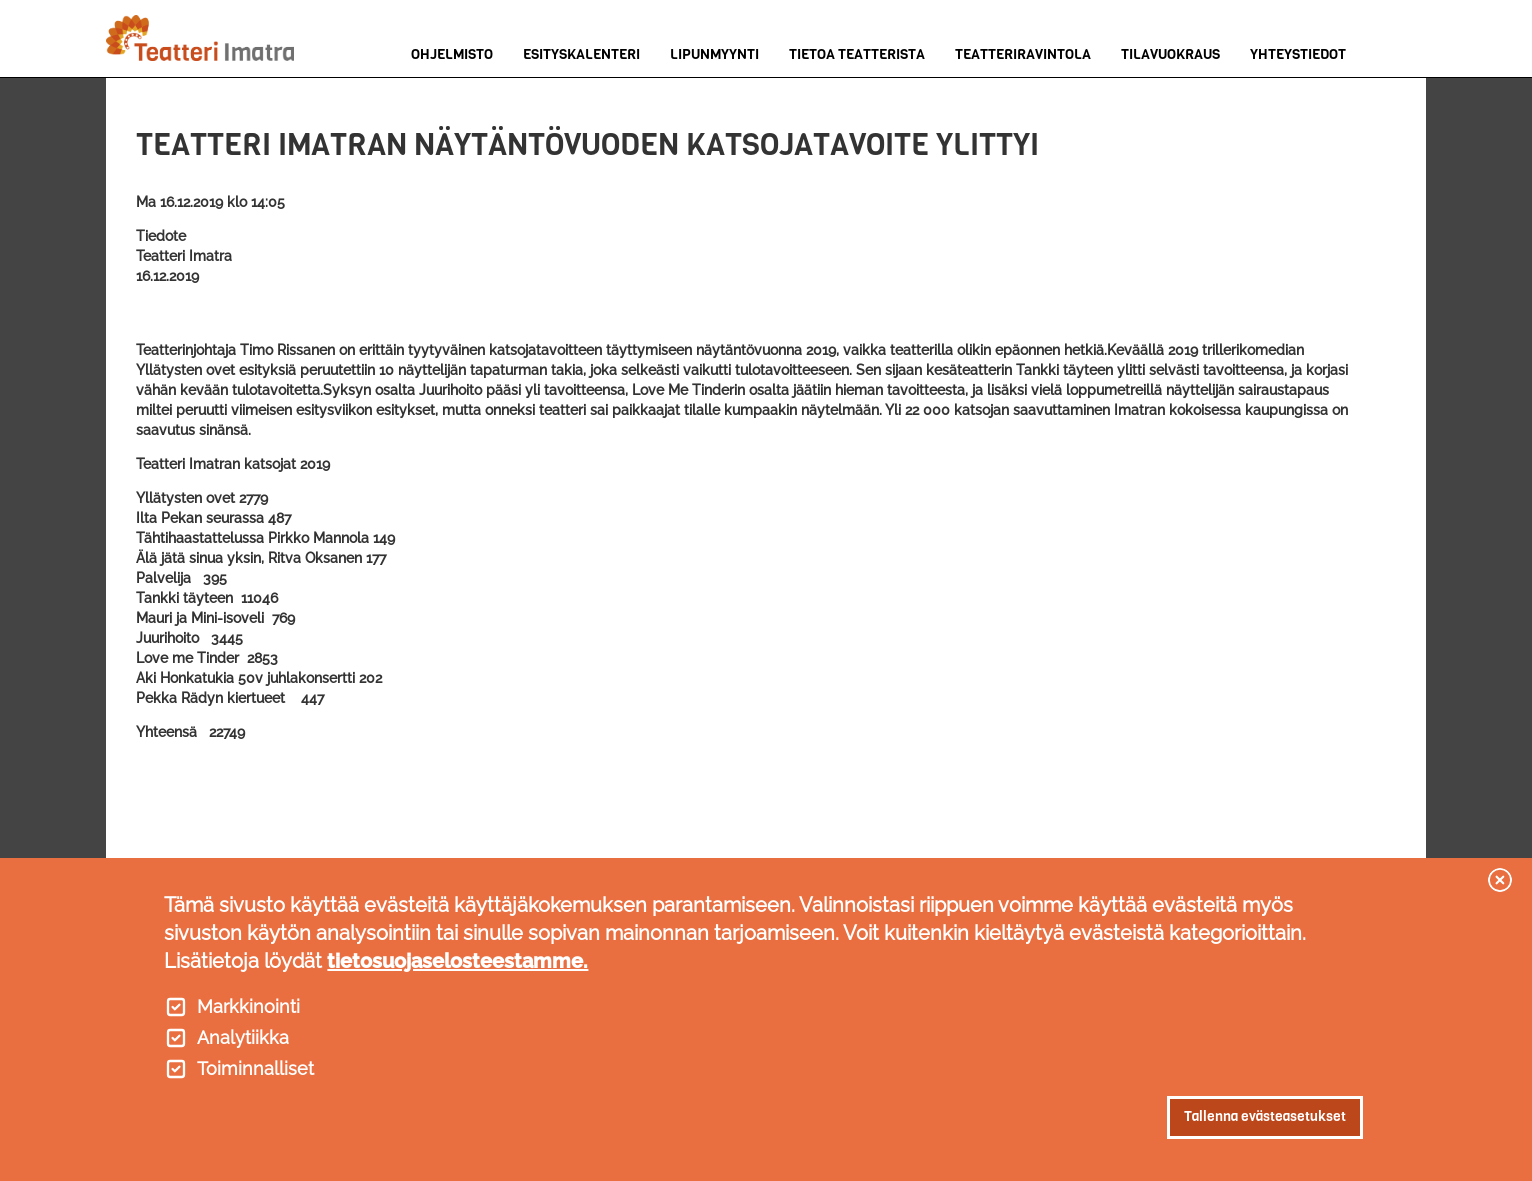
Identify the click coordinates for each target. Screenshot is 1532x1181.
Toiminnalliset (255, 1069)
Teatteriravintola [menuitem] (1023, 54)
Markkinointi (248, 1007)
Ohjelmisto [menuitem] (452, 54)
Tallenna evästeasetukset (1265, 1116)
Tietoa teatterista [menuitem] (857, 54)
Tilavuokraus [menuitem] (1170, 54)
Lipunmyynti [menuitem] (714, 54)
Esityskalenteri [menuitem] (581, 54)
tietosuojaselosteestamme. (457, 961)
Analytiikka (243, 1038)
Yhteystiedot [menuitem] (1298, 54)
